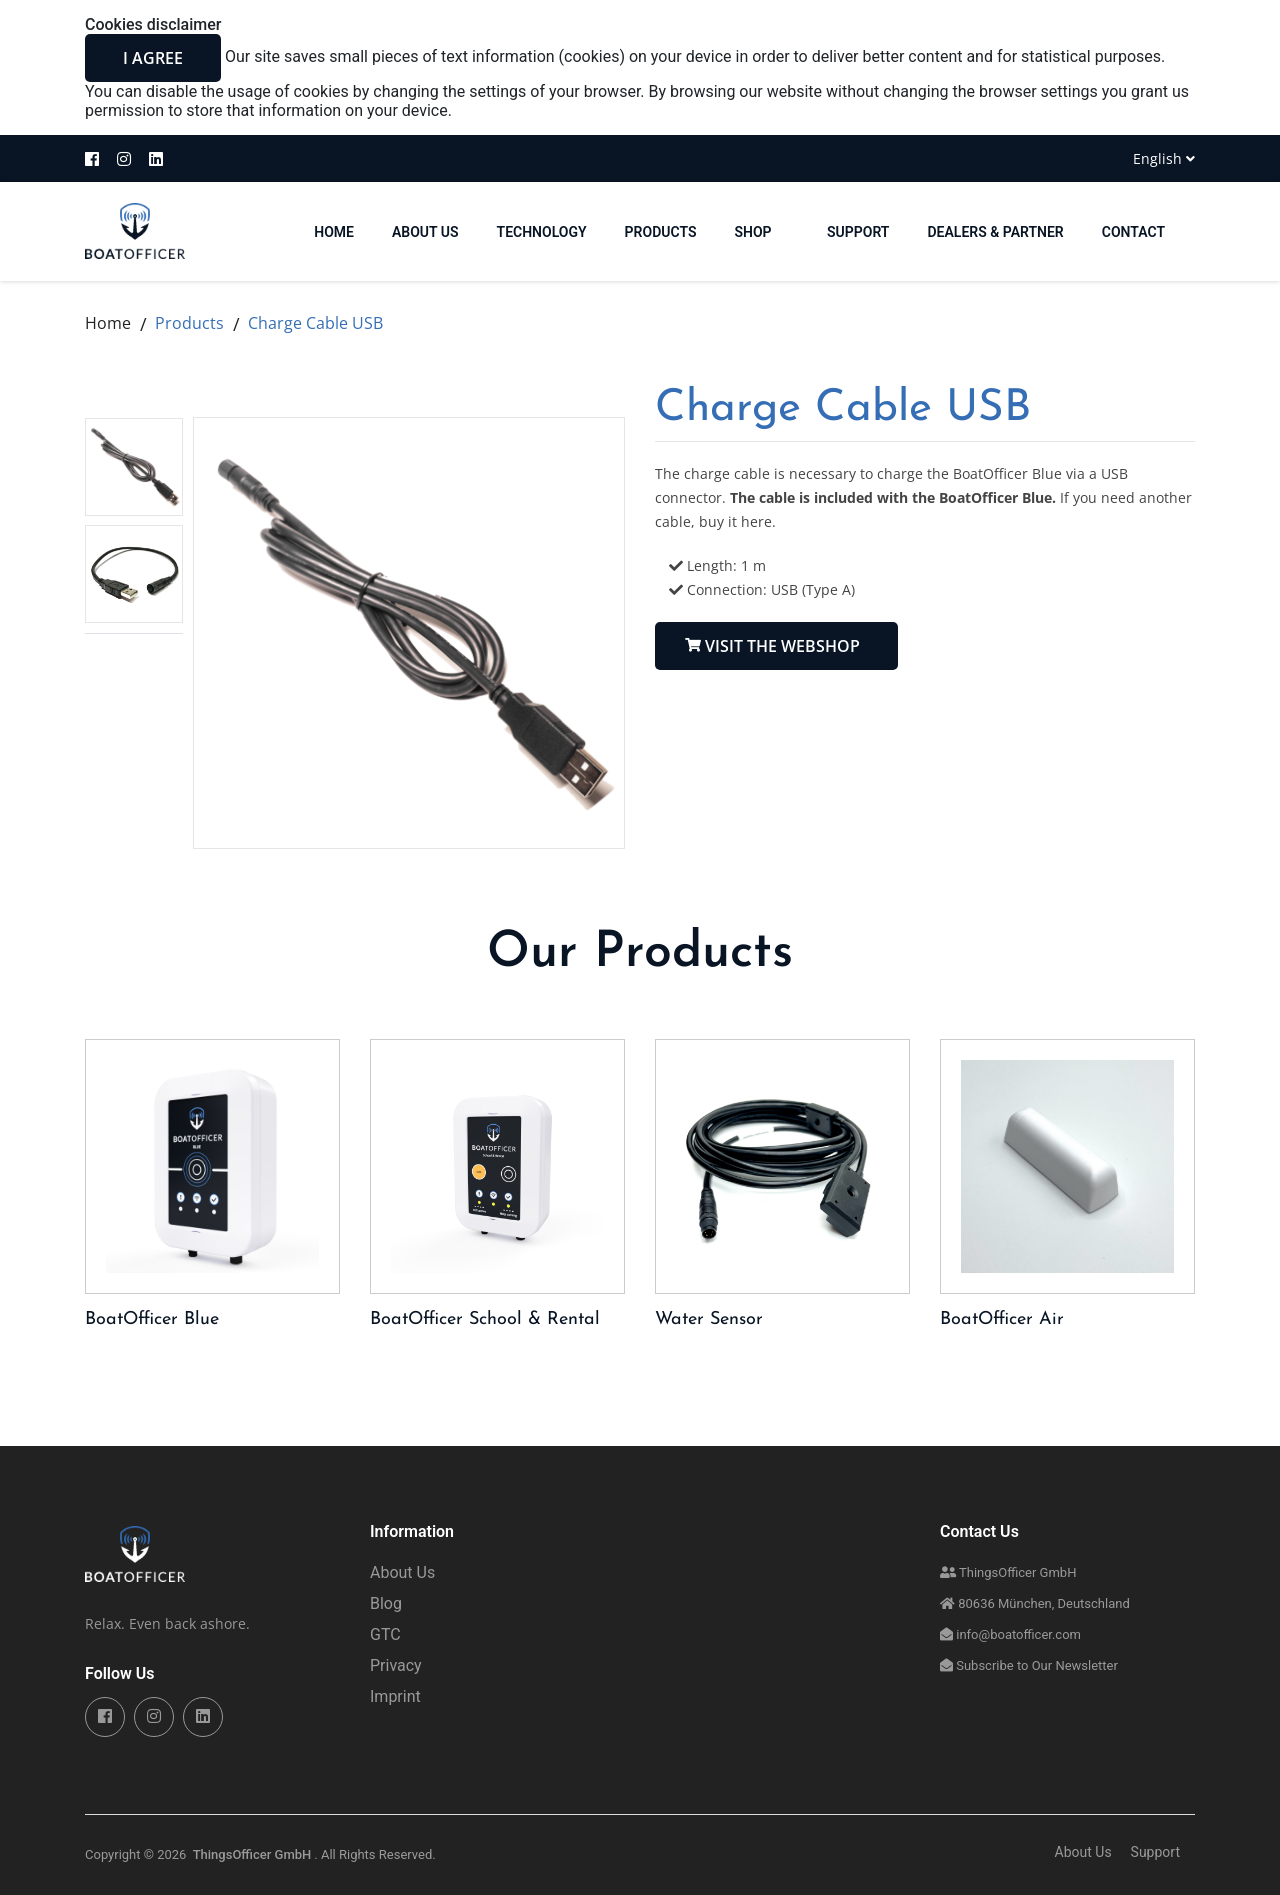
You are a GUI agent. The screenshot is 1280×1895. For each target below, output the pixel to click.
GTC (385, 1635)
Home (108, 323)
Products (661, 232)
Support (858, 232)
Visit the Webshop (770, 646)
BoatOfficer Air (1002, 1320)
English (1164, 158)
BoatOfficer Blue (152, 1320)
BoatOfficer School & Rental (485, 1320)
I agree (153, 58)
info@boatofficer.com (1010, 1635)
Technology (542, 232)
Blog (386, 1604)
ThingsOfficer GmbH (1008, 1573)
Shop (761, 232)
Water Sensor (709, 1320)
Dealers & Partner (995, 232)
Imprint (395, 1697)
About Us (425, 232)
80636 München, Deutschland (1035, 1604)
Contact (1133, 232)
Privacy (396, 1666)
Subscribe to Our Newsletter (1029, 1666)
